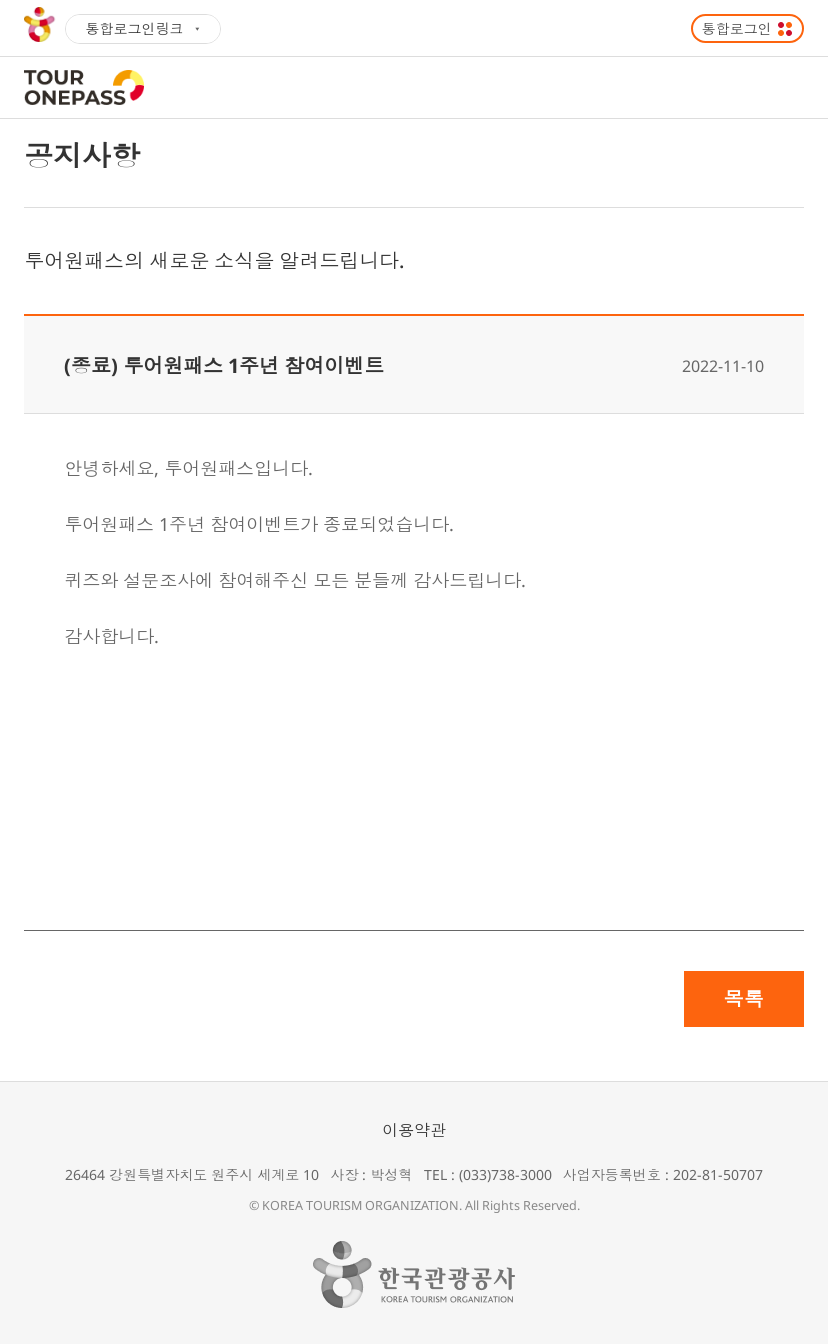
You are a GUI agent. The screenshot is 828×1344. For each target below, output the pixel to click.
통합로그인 (737, 28)
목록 (744, 998)
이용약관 (414, 1130)
